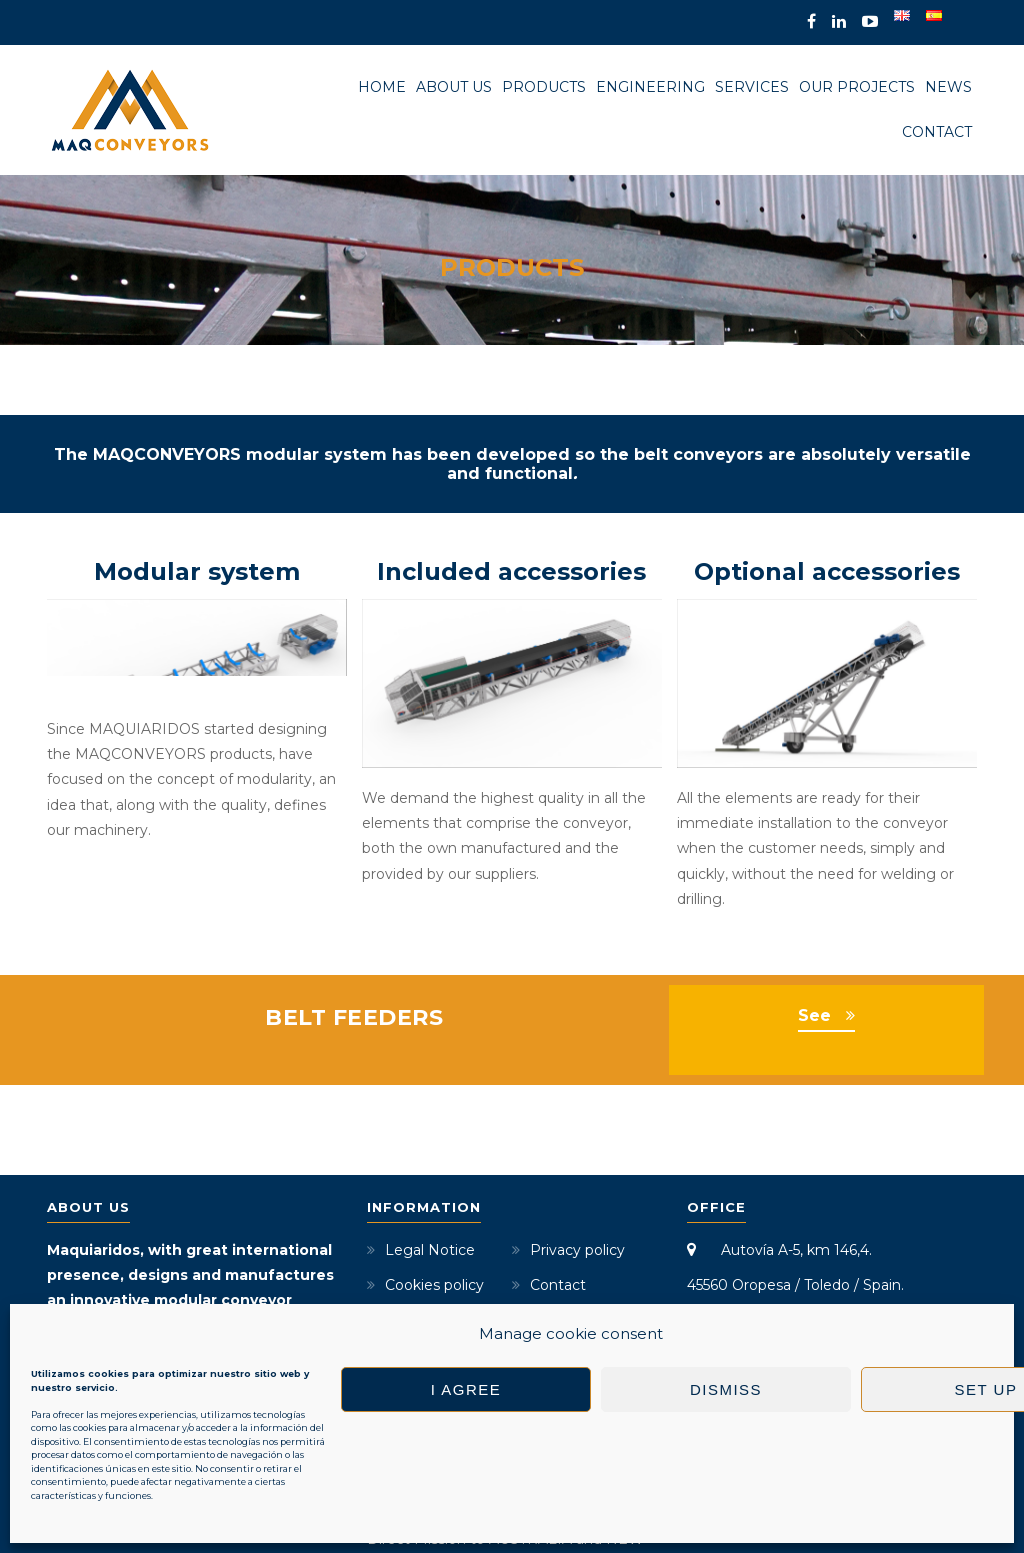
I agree (466, 1389)
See (814, 951)
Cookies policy (434, 1221)
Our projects (857, 87)
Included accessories (511, 571)
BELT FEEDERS (354, 953)
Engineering (650, 87)
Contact (937, 132)
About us (454, 87)
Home (382, 87)
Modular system (197, 571)
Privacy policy (577, 1186)
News (948, 87)
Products (544, 87)
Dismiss (726, 1389)
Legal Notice (430, 1186)
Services (752, 87)
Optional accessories (827, 571)
